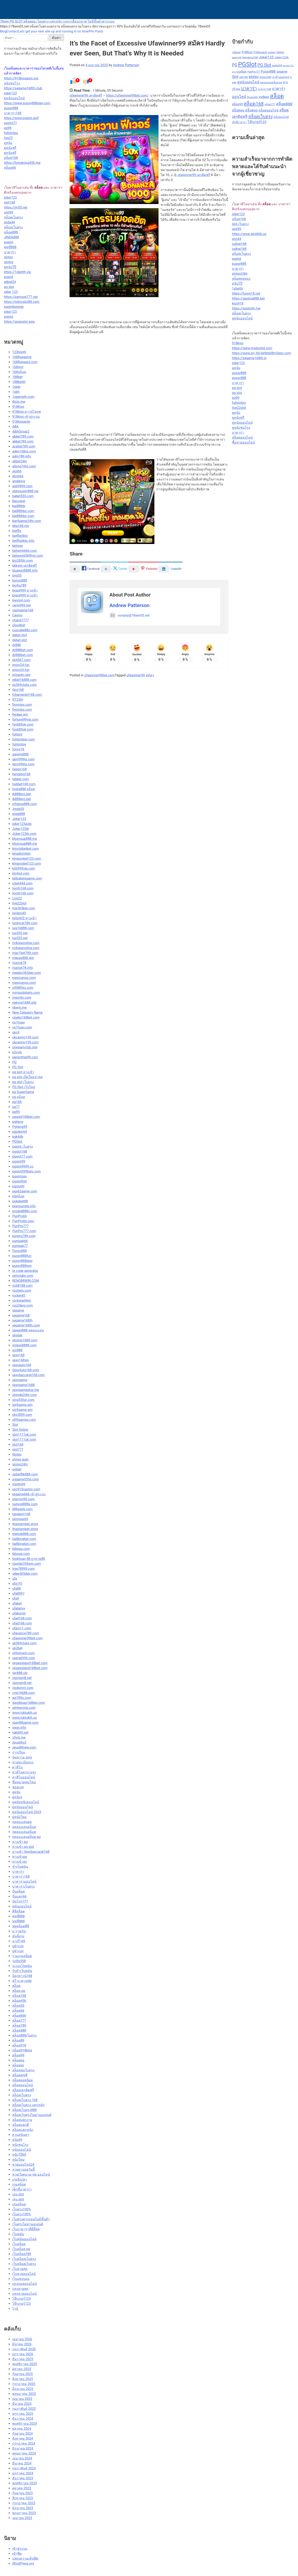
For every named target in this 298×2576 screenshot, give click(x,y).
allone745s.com (24, 466)
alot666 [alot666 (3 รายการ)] (271, 52)
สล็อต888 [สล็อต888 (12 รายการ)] (284, 104)
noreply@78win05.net (129, 615)
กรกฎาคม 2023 (23, 2503)
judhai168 (239, 244)
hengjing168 (21, 774)
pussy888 (11, 108)
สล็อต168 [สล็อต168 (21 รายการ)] (254, 104)
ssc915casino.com (26, 1489)
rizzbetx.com (21, 1291)
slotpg (8, 262)
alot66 (17, 471)
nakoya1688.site (24, 1003)
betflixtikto (20, 536)
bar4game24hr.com (26, 521)
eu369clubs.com (24, 685)
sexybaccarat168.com (28, 1375)
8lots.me (18, 402)
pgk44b (17, 1137)
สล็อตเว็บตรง (13, 217)
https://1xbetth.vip (17, 272)
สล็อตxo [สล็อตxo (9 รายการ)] (251, 110)
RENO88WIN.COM (25, 1281)
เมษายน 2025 (22, 2399)
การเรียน (18, 1752)
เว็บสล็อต (18, 2244)
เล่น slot (18, 2194)
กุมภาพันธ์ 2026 (24, 2349)
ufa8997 (18, 1593)
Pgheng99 (19, 1127)
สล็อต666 (19, 2016)
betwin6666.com (24, 551)
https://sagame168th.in (249, 358)
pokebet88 (20, 1201)
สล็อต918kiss (22, 2050)
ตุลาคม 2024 (21, 2429)
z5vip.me (18, 1737)
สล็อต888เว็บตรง (24, 2035)
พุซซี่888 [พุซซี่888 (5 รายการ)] (264, 97)
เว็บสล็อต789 (21, 2254)
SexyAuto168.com (25, 1370)
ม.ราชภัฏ (19, 1931)
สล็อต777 (19, 2021)
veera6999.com (23, 1658)
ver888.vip (19, 1673)
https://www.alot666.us (249, 234)
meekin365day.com (26, 973)
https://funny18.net (246, 293)
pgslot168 (19, 1152)
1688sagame (21, 357)
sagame (18, 1310)
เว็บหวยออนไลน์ (24, 2274)
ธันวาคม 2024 (22, 2419)
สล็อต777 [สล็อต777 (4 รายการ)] (269, 104)
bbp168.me (20, 526)
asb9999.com (22, 486)
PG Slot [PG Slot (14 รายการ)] (264, 64)
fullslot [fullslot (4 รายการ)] (280, 52)
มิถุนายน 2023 (22, 2508)
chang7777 (20, 620)
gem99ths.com (23, 759)
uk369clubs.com (24, 1643)
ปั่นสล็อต (18, 1891)
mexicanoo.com (24, 978)
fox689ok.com (22, 724)
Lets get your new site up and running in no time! (53, 31)
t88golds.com (22, 1509)
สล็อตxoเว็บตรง (23, 2070)
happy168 (19, 769)
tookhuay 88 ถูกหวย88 (28, 1559)
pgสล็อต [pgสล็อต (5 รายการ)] (241, 71)
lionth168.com (23, 888)
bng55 (17, 575)
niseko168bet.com (26, 1017)
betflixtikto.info (23, 541)
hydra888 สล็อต (23, 789)
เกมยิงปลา (19, 2179)
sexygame (19, 1380)
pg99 (7, 128)
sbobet (17, 1335)
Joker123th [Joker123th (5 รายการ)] (281, 57)
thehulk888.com (24, 1534)
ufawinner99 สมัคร (140, 675)
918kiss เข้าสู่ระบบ (26, 417)
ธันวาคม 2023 (22, 2478)
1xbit (15, 392)
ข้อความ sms (22, 1757)
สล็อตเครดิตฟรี (23, 2090)
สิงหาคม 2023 (22, 2498)
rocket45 (18, 1296)
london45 (19, 913)
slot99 (8, 212)
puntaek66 (20, 1241)
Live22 (17, 898)
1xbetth (237, 288)
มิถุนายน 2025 (22, 2389)
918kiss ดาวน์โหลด (26, 412)
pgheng (17, 1122)
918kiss (238, 343)
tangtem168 (21, 1514)
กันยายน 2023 (22, 2493)
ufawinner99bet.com (99, 675)
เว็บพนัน (18, 2234)
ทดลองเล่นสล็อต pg (26, 1837)
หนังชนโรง (12, 83)
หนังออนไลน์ (21, 2150)
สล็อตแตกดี (20, 2125)
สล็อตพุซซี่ (19, 2075)
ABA (15, 427)
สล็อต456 (19, 2001)
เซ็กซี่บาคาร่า (22, 2189)
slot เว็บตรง (240, 224)
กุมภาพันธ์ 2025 (24, 2409)
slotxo (8, 257)
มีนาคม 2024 (21, 2463)
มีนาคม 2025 (21, 2404)
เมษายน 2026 (22, 2339)
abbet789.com (23, 436)
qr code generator (25, 1271)
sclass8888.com (24, 1345)
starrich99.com (23, 1499)
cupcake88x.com (24, 630)
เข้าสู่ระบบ (19, 2549)
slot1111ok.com (24, 1435)
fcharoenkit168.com (27, 695)
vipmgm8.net (21, 1678)
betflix (16, 531)
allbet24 (10, 282)
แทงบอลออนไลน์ (24, 2284)
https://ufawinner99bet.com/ (127, 95)
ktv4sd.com (20, 873)
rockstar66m (21, 1300)
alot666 (17, 476)
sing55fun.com (23, 1400)
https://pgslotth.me (246, 308)
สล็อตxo (18, 2065)
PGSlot (17, 1142)
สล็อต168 (11, 158)
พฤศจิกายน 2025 (24, 2364)
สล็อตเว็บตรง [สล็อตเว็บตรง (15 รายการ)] (260, 116)
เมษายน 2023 (22, 2518)
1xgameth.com (23, 397)
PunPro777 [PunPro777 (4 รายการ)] (253, 71)
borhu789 (19, 585)
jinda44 (9, 222)
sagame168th (22, 1320)
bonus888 (19, 580)
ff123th (17, 700)
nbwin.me (19, 1008)
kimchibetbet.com (25, 849)
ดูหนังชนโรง (241, 428)
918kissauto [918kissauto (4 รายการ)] (260, 52)
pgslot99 (18, 1161)
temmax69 (20, 1519)
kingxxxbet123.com (26, 859)
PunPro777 (20, 1226)
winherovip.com (24, 1708)
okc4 (15, 1032)
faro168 (18, 690)
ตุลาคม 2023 (21, 2488)
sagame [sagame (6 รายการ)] (281, 71)
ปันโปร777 (20, 1901)
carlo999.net (21, 605)
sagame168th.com (26, 1325)
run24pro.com (22, 1305)
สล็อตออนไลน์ (22, 2085)
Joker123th (20, 829)
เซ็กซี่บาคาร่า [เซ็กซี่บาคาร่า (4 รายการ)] (239, 122)
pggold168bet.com (26, 1117)
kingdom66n (21, 854)
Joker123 (19, 819)
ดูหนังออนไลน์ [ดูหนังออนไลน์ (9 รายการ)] (248, 82)
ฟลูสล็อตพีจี (20, 1926)
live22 (8, 138)
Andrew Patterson (126, 65)
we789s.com (21, 1698)
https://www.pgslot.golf (21, 118)
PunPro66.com (23, 1221)
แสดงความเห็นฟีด (25, 2558)
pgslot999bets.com (26, 1171)
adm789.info (21, 456)
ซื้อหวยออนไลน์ (243, 442)
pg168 (17, 1102)
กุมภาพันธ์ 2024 (24, 2468)
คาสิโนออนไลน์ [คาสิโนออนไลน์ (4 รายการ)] (280, 77)
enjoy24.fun (20, 665)
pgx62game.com (24, 1191)
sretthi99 (18, 1484)
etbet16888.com (24, 680)
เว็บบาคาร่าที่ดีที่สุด (26, 2229)
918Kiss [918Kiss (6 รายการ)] (247, 52)
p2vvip (17, 1052)
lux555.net (20, 933)
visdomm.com (22, 1688)
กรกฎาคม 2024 (23, 2443)
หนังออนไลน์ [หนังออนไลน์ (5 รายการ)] (281, 117)
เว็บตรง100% (21, 2209)
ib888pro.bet (21, 794)
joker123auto (22, 824)
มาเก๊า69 (18, 1941)
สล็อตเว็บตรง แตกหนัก (28, 2105)
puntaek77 (20, 1246)
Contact (12, 31)
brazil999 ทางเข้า (24, 590)
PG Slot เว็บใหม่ (23, 1087)
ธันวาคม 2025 (22, 2359)
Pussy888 (19, 1251)
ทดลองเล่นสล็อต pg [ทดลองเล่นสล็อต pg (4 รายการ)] (271, 82)
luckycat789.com (24, 923)
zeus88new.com (24, 1747)
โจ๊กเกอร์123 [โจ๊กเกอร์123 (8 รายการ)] (257, 122)
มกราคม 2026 (22, 2354)
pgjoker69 (19, 1132)
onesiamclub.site (24, 1047)
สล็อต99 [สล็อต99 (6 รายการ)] (237, 104)
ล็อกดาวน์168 (22, 1976)
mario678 (19, 963)
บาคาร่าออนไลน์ (24, 1881)
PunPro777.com (24, 1231)
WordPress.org (23, 2563)
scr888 (17, 1350)
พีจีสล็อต (18, 1911)
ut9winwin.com (23, 1653)
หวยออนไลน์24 (23, 2165)
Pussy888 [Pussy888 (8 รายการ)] (268, 71)
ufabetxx (18, 1608)
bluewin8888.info (25, 571)
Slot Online (20, 1430)
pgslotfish (19, 1181)
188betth (18, 382)
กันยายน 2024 (22, 2434)
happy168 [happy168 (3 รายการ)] (237, 57)
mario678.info (22, 968)
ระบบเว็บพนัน (22, 1966)
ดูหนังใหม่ (19, 1817)
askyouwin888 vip (25, 491)
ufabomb (18, 1613)
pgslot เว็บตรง (22, 1147)
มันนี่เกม (18, 1936)
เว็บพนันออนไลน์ (24, 2239)
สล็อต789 (19, 2025)
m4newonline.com (25, 943)
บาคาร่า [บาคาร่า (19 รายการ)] (249, 88)
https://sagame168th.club (23, 88)
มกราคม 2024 (22, 2473)
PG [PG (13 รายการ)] (234, 65)
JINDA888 (11, 237)
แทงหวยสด (20, 2289)
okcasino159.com (25, 1037)
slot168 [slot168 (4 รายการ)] (243, 77)
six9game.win (22, 1405)
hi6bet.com (20, 779)
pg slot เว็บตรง (23, 1082)
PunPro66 (19, 1216)
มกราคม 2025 (22, 2414)
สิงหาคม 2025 (22, 2379)
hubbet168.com (23, 784)
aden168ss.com (24, 451)
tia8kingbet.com (24, 1539)
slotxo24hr (20, 1464)
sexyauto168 (21, 1365)
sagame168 (21, 1315)
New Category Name (27, 1012)
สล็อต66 (10, 168)
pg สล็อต (18, 1097)
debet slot (19, 635)
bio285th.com (22, 561)
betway (17, 546)
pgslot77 (10, 123)
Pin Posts (96, 31)
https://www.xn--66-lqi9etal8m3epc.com (261, 353)
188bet (17, 377)
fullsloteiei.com (23, 739)
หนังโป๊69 (19, 2155)
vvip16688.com (23, 1693)
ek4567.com (21, 660)
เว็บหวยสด (19, 2269)
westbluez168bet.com (28, 1703)
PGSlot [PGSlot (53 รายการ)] (247, 64)
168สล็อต (19, 372)
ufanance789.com (25, 1633)
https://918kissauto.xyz (21, 78)
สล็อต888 (11, 232)
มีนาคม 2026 (21, 2344)
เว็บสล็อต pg (21, 2249)
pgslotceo (19, 1176)
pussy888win (22, 1266)
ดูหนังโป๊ (10, 267)
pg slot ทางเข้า (23, 1072)
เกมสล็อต (19, 2184)
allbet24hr (19, 461)
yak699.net (20, 1733)
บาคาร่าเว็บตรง (23, 1886)
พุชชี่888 (18, 1916)
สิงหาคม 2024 (22, 2438)
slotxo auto (20, 1459)
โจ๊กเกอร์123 (21, 2299)
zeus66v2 (19, 1742)
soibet (16, 1469)
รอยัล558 (19, 1961)
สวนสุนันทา (20, 2135)
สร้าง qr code (21, 1981)
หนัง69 (17, 2140)
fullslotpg (11, 133)
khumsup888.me (24, 839)
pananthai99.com (25, 1057)
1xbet (16, 387)
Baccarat (18, 501)
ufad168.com (22, 1618)
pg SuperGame (23, 1092)
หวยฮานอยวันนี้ (23, 2169)
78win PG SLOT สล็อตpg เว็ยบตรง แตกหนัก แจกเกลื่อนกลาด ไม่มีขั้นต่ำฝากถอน (57, 21)
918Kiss (18, 407)
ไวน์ (15, 2309)
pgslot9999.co (22, 1166)
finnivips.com (22, 705)
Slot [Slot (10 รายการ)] (235, 76)
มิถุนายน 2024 (22, 2448)
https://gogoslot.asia (19, 322)
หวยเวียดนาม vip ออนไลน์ (31, 2174)
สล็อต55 (18, 2006)
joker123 (10, 93)
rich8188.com (22, 1286)
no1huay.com (22, 1027)
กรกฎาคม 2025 (23, 2384)
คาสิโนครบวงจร (24, 1772)
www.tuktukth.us (24, 1713)
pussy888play (22, 1261)
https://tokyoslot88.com (21, 302)
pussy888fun (21, 1256)
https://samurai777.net (21, 297)
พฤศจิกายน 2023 (24, 2483)
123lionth (19, 352)
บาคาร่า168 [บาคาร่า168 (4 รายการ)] (264, 89)
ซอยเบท (18, 1787)
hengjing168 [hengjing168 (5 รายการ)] (250, 57)
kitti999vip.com (23, 868)
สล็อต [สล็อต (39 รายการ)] (277, 96)
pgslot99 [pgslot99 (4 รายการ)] (277, 65)
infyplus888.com (24, 804)
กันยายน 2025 (22, 2374)
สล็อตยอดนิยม (22, 2080)
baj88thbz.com (23, 511)
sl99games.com (24, 1420)
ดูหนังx (17, 1797)
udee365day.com (24, 1574)
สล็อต (16, 1986)
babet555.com (23, 496)
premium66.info (24, 1206)
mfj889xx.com (22, 988)
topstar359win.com (26, 1564)
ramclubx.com (22, 1276)
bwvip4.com (21, 600)
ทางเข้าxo (19, 1862)
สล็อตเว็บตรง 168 (24, 2100)
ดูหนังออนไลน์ (14, 98)
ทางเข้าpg (19, 1857)
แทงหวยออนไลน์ (24, 2294)
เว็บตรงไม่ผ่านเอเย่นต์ (27, 2224)
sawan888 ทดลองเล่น (28, 1330)
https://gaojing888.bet (248, 298)
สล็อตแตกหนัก (22, 2130)
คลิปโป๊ (237, 284)
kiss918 (238, 303)
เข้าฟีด (17, 2554)
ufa (14, 1579)
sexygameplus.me (25, 1390)
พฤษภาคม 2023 (24, 2513)
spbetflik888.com (25, 1474)
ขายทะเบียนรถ (23, 1762)
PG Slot (17, 1067)
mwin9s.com (21, 998)
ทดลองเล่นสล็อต (24, 1827)
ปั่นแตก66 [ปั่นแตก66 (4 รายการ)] (252, 97)
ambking (18, 481)
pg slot (9, 287)
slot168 (9, 202)
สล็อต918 (19, 2045)
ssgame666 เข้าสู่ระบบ (29, 1494)
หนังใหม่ (18, 2160)
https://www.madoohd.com (252, 348)
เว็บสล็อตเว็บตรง (24, 2259)
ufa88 (16, 1588)
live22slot (19, 903)
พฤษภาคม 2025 (24, 2394)
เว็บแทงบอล (20, 2279)
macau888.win (23, 958)
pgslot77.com (22, 1156)
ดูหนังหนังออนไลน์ (25, 1802)
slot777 (17, 1449)
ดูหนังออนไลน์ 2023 (26, 1812)
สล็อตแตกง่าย (22, 2120)
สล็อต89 (18, 2040)
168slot (17, 367)
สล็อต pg (18, 1991)
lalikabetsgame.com (27, 878)
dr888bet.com (22, 650)
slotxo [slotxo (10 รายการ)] (254, 76)
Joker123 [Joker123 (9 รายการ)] (266, 57)
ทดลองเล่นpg (21, 1822)
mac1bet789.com (25, 953)
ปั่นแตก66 (19, 1896)
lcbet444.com (22, 883)
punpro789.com (24, 1236)
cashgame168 (22, 610)
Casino (17, 615)
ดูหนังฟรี (10, 148)
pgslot (8, 242)
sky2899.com (22, 1415)
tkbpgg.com (21, 1549)
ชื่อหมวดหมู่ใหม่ (24, 1782)
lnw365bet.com (23, 908)
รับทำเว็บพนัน (22, 1971)
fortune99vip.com (25, 719)
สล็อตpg (18, 2060)
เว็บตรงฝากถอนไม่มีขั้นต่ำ (31, 2219)
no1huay (18, 1022)
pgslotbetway (14, 307)
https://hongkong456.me (22, 163)
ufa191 (17, 1584)
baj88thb (18, 506)
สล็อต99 (18, 2055)
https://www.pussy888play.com (27, 103)
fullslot (17, 734)
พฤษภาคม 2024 (24, 2453)
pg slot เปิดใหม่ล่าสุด (27, 1077)
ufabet (17, 1603)
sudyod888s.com (25, 1504)
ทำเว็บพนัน (20, 1867)
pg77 (16, 1107)
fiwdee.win (20, 715)
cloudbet (18, 625)
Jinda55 (18, 809)
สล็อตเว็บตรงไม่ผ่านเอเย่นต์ (31, 2115)
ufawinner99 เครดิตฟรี (86, 95)
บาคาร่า (10, 252)
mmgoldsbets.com (26, 993)
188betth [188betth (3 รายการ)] (236, 52)
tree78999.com (23, 1569)
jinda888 (18, 814)
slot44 (236, 239)
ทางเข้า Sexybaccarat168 (30, 1852)
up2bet (17, 1648)
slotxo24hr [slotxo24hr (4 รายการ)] (266, 77)
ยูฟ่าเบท (18, 1946)
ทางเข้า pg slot (23, 1847)
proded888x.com (24, 1211)
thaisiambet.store (25, 1524)
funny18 (18, 749)
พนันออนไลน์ (21, 1906)
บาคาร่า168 (12, 113)
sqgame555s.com (25, 1479)
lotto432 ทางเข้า (24, 918)
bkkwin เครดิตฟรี (24, 566)
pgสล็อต (18, 1196)
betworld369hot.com (27, 556)
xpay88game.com (25, 1723)
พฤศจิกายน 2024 (24, 2424)
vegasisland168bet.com (29, 1663)
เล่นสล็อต (19, 2204)
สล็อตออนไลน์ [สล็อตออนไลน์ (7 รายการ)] (268, 110)
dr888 (16, 645)
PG (14, 1062)
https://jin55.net (15, 207)
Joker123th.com (24, 834)
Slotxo (17, 1454)
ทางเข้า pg (20, 1842)
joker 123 (11, 292)
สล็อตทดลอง (241, 279)
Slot (15, 1425)
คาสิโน (17, 1767)
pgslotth (18, 1186)
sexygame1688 (23, 1385)
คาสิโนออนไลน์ (23, 1777)
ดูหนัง (8, 143)
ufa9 (15, 1598)
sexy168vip (20, 1360)
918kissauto (21, 422)
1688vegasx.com (24, 362)
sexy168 (18, 1355)
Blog (3, 31)
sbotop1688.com (24, 1340)
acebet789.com (23, 446)
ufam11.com (21, 1628)
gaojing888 (20, 754)
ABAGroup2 (20, 431)
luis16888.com (23, 928)
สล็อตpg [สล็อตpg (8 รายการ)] (238, 110)
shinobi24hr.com (24, 1395)
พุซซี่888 (10, 247)
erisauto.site (21, 675)
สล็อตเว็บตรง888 (24, 2110)
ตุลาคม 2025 (21, 2369)
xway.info (19, 1728)
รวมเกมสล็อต (22, 1956)
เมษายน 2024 (22, 2458)
